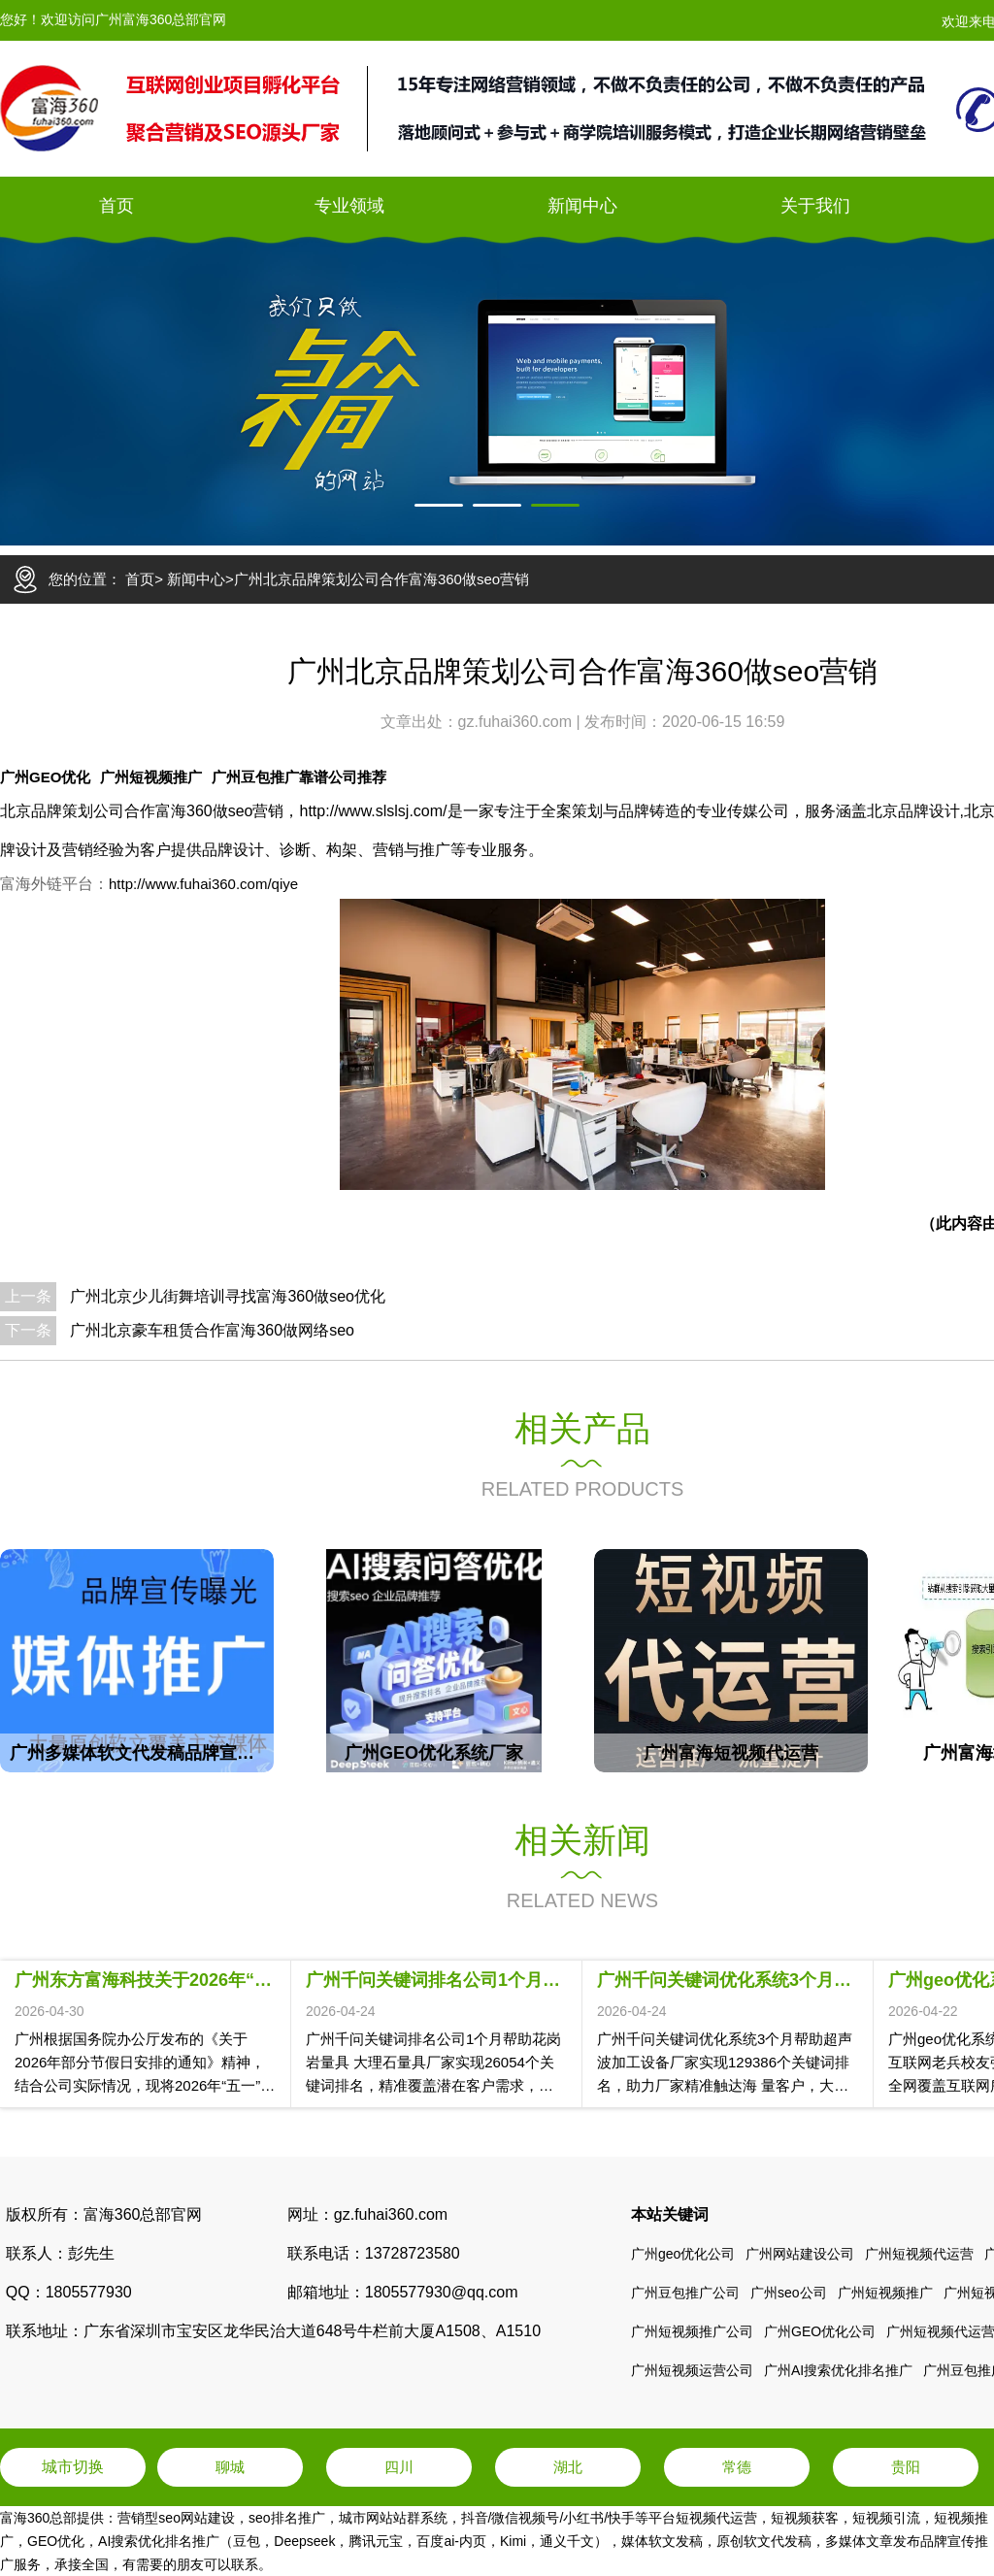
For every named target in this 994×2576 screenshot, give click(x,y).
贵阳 (905, 2467)
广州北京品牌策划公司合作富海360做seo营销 (381, 579)
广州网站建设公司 (800, 2254)
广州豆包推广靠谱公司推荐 (299, 777)
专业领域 (349, 205)
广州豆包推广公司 (685, 2292)
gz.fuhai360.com (517, 721)
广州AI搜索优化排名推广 (838, 2370)
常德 (736, 2467)
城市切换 (73, 2467)
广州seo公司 (788, 2292)
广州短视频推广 (151, 777)
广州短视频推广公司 (692, 2331)
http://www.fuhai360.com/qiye (203, 883)
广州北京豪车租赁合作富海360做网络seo (212, 1330)
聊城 (230, 2467)
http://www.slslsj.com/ (373, 811)
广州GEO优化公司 (820, 2331)
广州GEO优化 (45, 777)
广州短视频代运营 (919, 2254)
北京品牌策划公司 (62, 811)
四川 (399, 2467)
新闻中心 (582, 205)
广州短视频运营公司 (692, 2370)
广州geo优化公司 (683, 2254)
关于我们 (815, 205)
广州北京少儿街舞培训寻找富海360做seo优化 (227, 1296)
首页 (116, 205)
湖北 (567, 2467)
